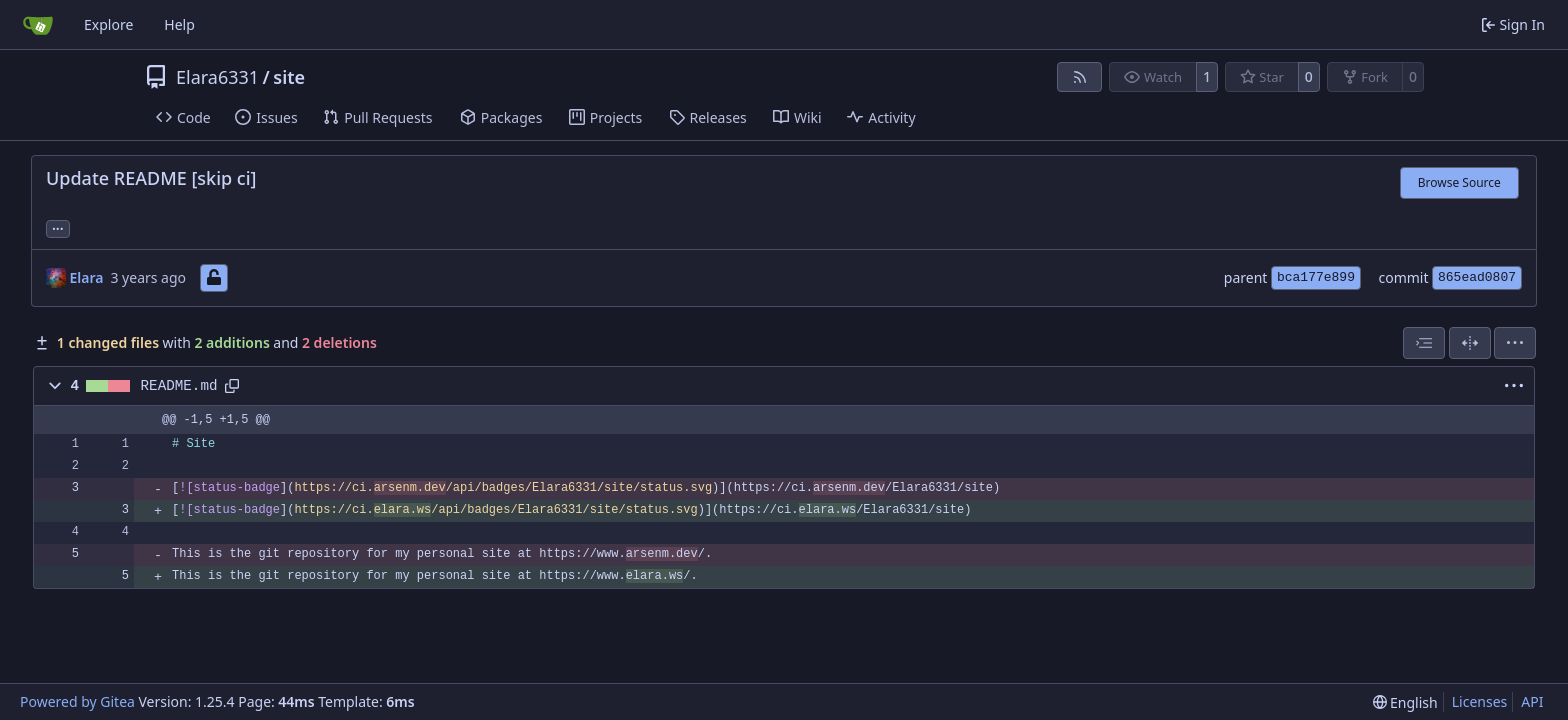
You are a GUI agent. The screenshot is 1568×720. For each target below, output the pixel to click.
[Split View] (1470, 343)
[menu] (1515, 343)
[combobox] (1424, 343)
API (1532, 701)
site (289, 77)
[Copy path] (232, 386)
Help (179, 24)
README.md (179, 386)
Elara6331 (217, 77)
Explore (108, 24)
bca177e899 (1316, 277)
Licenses (1480, 701)
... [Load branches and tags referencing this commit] (58, 227)
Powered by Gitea (77, 701)
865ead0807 (1477, 277)
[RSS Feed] (1080, 77)
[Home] (38, 25)
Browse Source (1459, 182)
